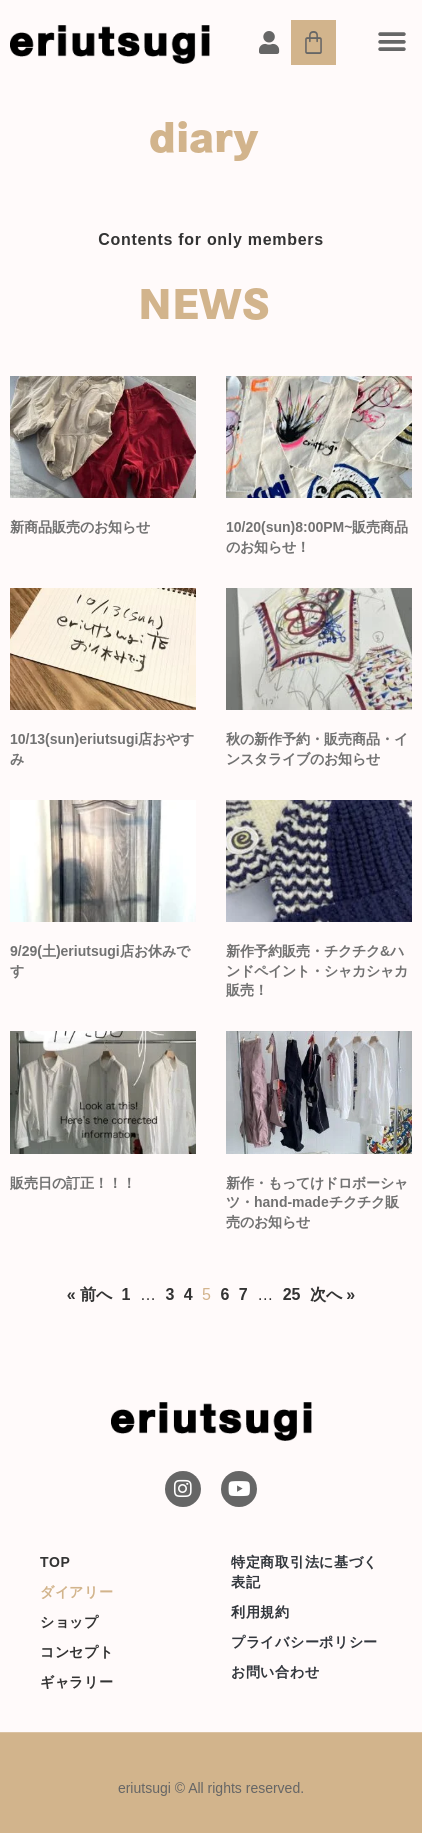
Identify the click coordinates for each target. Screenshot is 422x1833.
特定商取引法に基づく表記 (304, 1572)
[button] (392, 41)
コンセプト (77, 1652)
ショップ (69, 1622)
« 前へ (89, 1294)
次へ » (332, 1294)
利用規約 (260, 1612)
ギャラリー (77, 1682)
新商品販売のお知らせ (80, 527)
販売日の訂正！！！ (73, 1183)
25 (292, 1294)
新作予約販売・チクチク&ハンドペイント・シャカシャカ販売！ (317, 970)
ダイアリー (77, 1592)
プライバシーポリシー (304, 1642)
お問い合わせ (275, 1672)
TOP (55, 1562)
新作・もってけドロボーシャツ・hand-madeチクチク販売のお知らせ (317, 1202)
